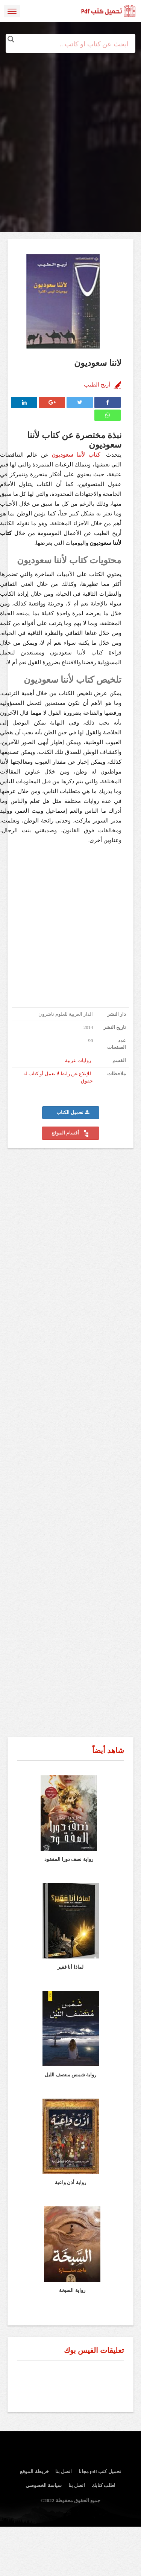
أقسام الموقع (70, 1133)
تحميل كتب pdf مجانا (100, 2471)
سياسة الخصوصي (44, 2485)
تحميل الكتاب (72, 1112)
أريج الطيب (97, 385)
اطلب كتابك (103, 2485)
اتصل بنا (63, 2471)
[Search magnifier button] (11, 39)
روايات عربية (78, 1060)
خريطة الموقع (34, 2471)
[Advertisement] (70, 123)
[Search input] (70, 44)
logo (108, 11)
